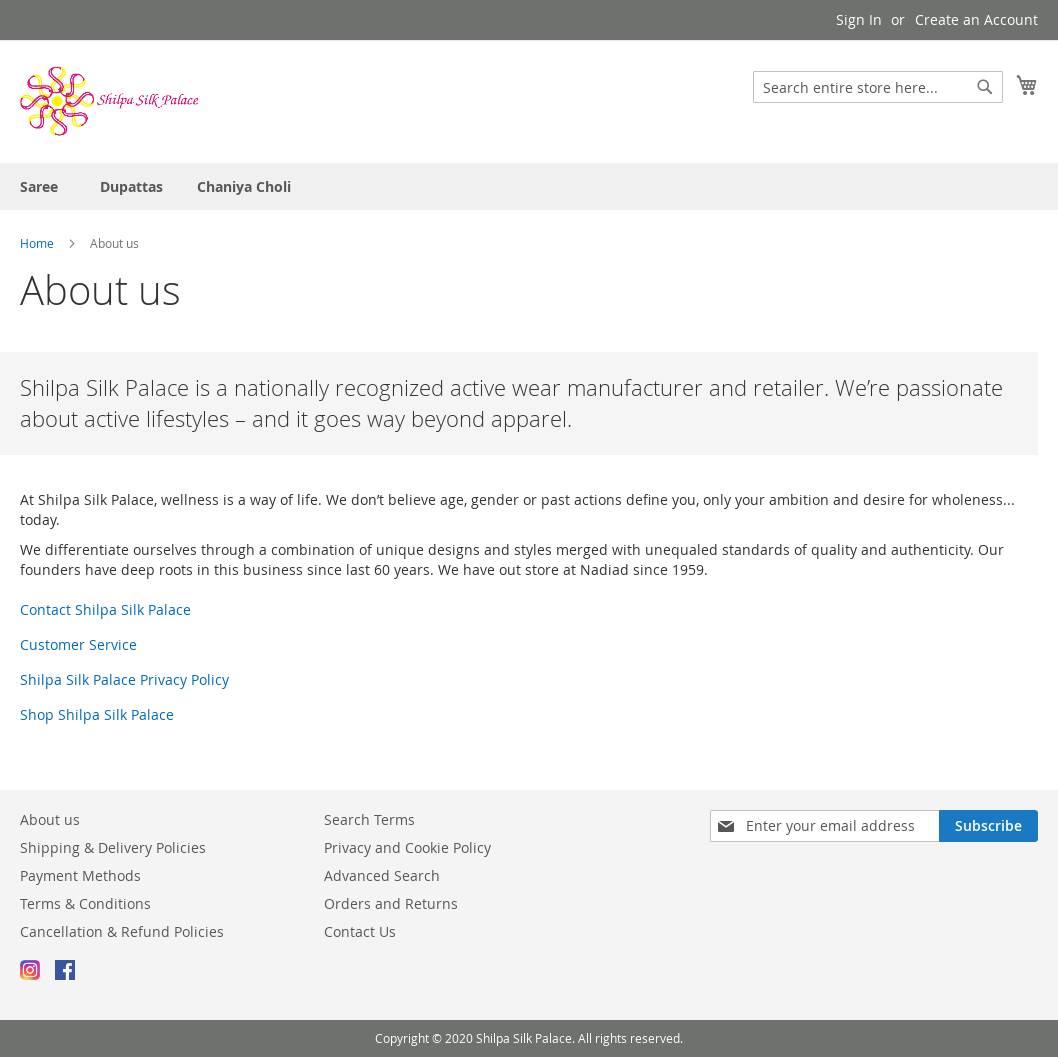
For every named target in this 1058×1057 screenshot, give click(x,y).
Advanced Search (382, 875)
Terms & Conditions (85, 903)
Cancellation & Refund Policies (122, 931)
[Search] (985, 87)
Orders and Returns (391, 903)
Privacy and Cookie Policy (407, 847)
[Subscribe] (988, 826)
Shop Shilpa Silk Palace (97, 714)
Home (38, 243)
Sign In (859, 19)
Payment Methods (80, 875)
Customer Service (78, 644)
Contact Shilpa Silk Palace (105, 609)
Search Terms (369, 819)
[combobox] (878, 87)
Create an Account (976, 19)
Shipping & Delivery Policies (113, 847)
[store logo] (110, 100)
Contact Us (360, 931)
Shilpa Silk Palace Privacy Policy (124, 679)
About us (50, 819)
